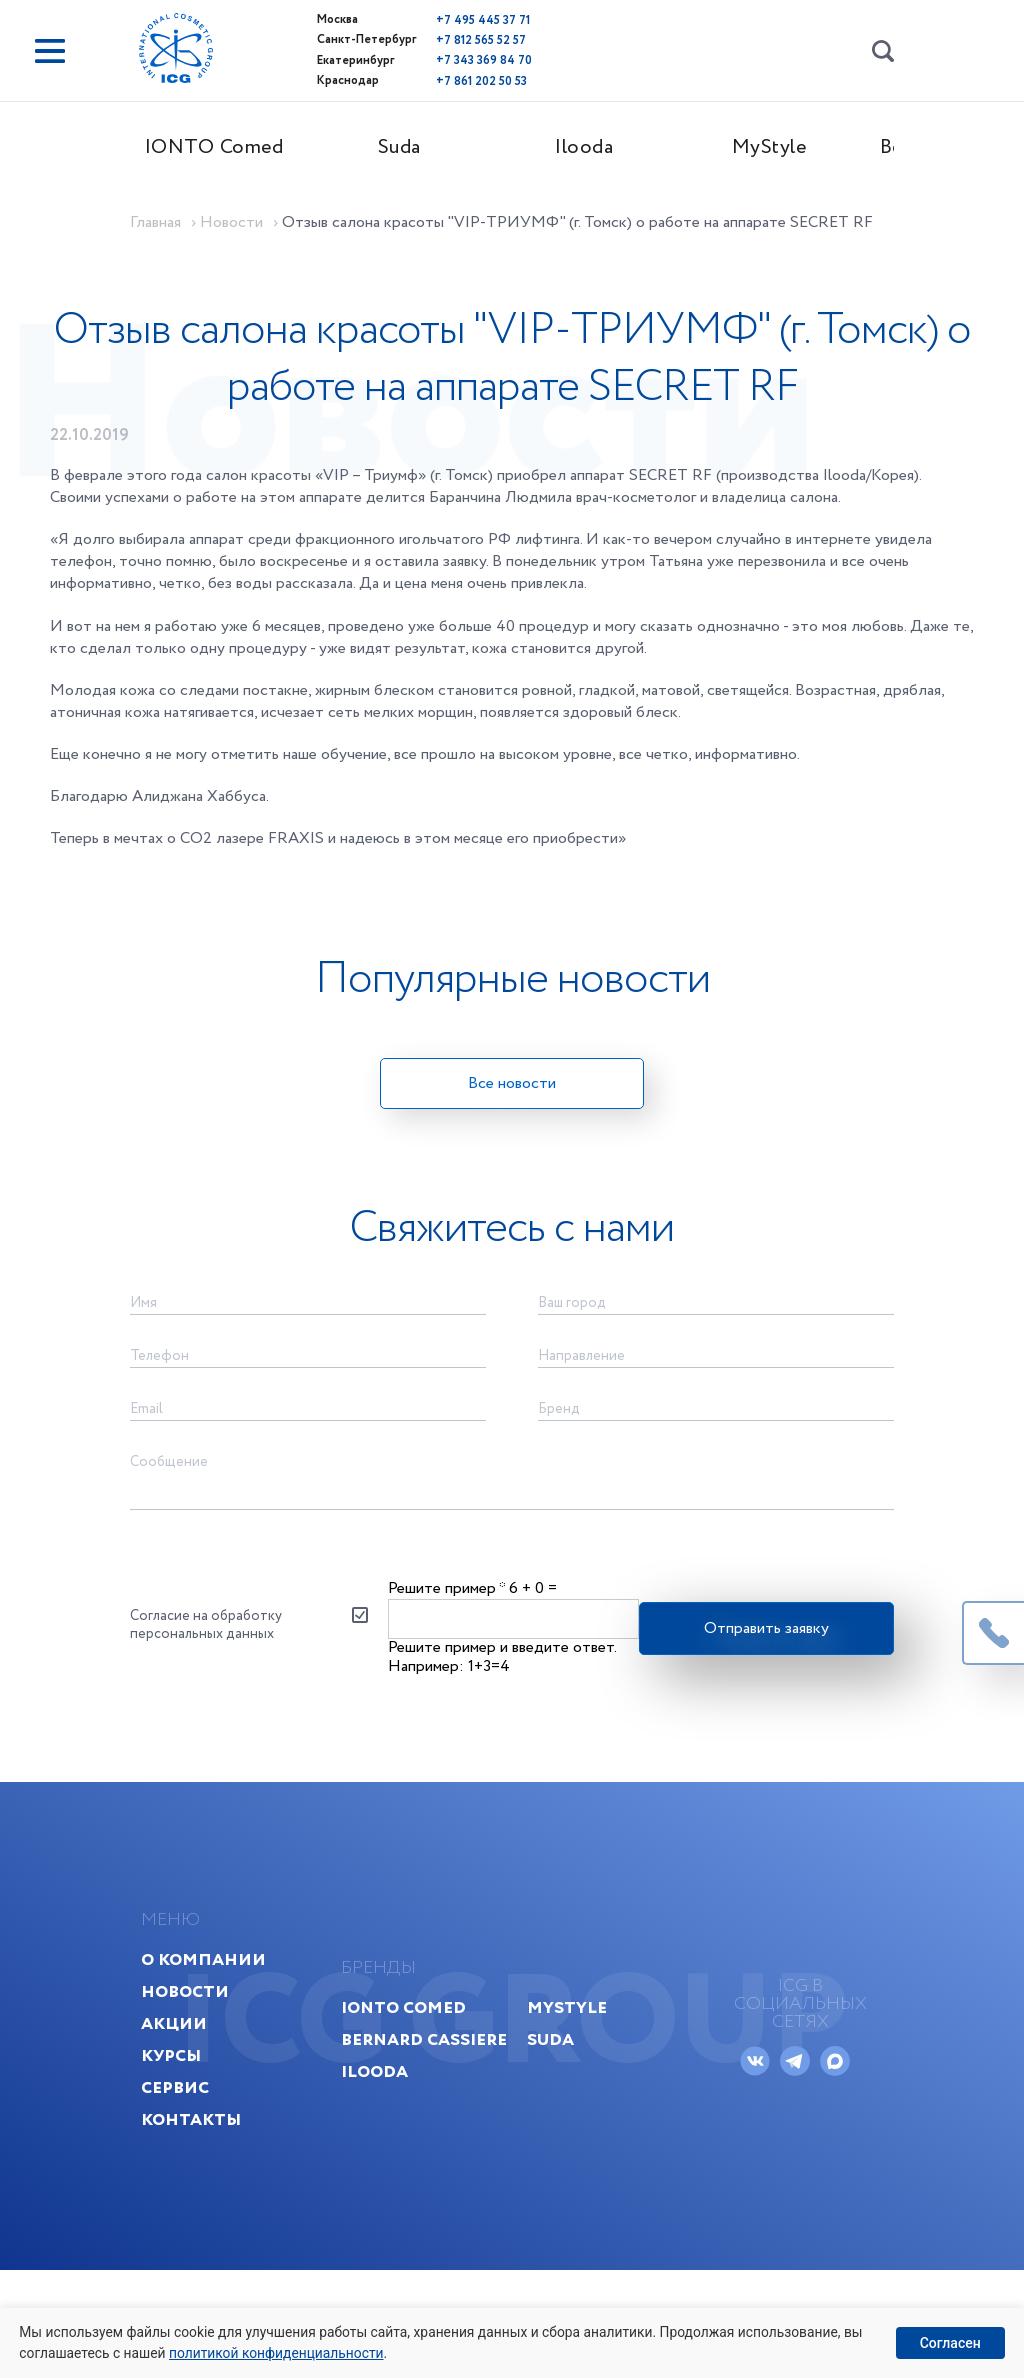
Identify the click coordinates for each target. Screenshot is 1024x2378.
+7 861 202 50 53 (440, 76)
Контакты (215, 2211)
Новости (209, 2083)
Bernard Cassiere (419, 2131)
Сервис (199, 2179)
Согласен (949, 2342)
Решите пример (448, 1651)
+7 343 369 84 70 (443, 57)
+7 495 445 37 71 (442, 19)
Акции (198, 2115)
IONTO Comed (234, 146)
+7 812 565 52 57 (440, 38)
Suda (419, 146)
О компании (227, 2051)
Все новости (512, 1122)
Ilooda (605, 146)
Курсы (195, 2147)
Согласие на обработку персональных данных (226, 1690)
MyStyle (789, 146)
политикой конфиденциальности (280, 2352)
